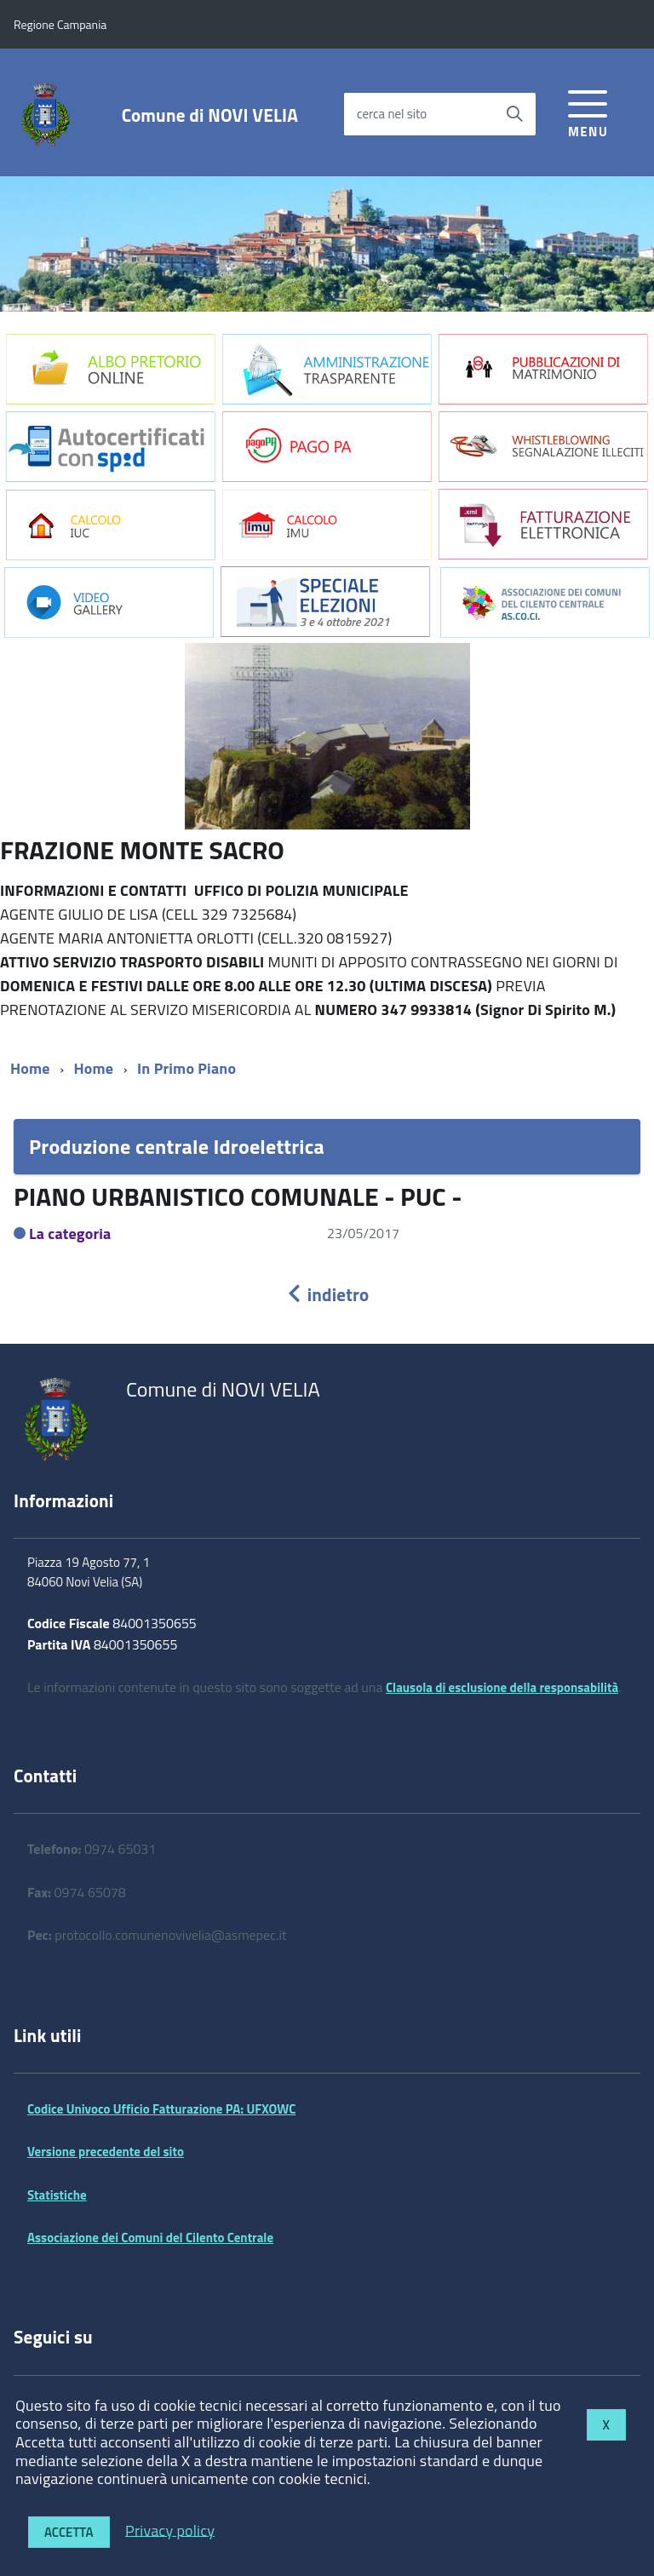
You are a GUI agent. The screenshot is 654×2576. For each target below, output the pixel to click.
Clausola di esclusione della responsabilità (502, 1687)
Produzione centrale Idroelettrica (176, 1146)
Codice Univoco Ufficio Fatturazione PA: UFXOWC (161, 2109)
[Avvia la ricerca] (514, 114)
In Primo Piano (186, 1068)
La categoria (70, 1233)
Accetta (69, 2532)
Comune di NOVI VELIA (210, 115)
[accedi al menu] (588, 111)
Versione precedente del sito (105, 2151)
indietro (327, 1294)
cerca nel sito (392, 113)
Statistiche (57, 2195)
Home (30, 1068)
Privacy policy (170, 2529)
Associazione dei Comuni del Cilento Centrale (150, 2237)
